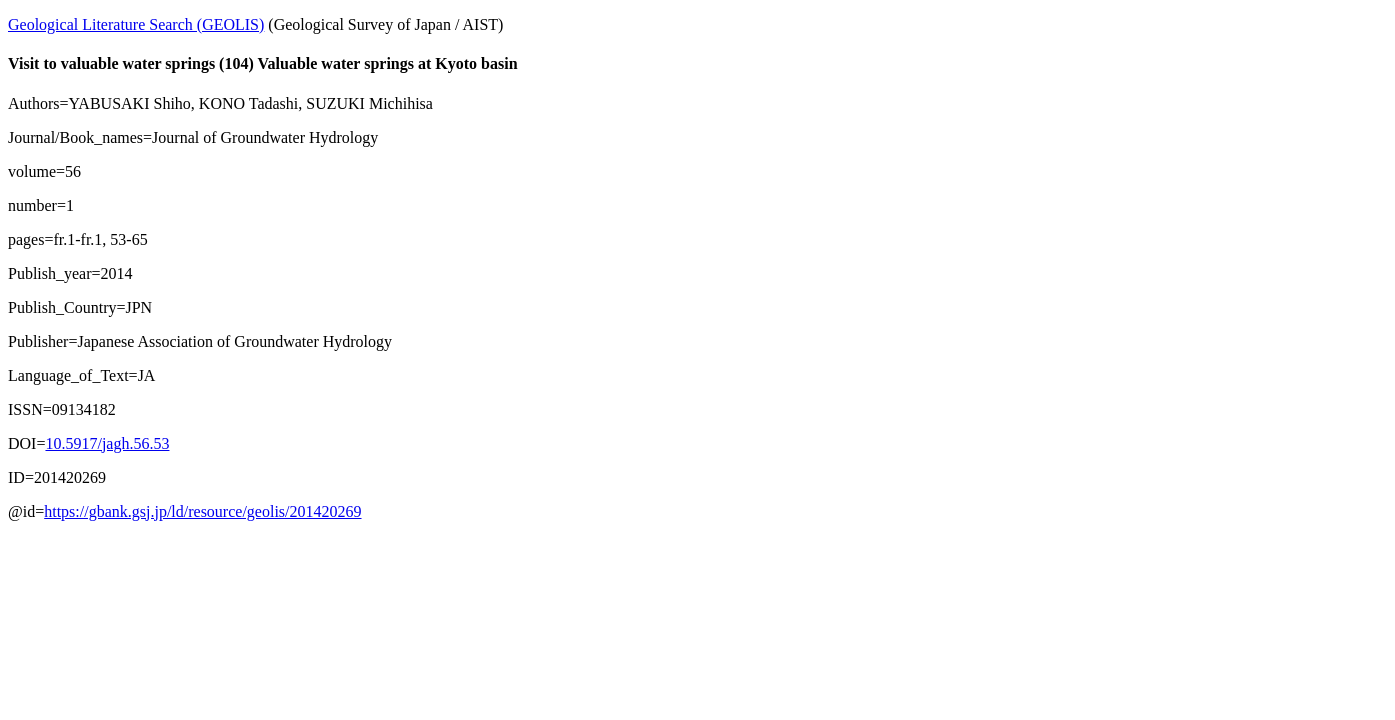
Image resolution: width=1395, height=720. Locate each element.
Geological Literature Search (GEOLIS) (136, 24)
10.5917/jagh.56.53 (107, 443)
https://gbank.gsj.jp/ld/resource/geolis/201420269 (202, 511)
